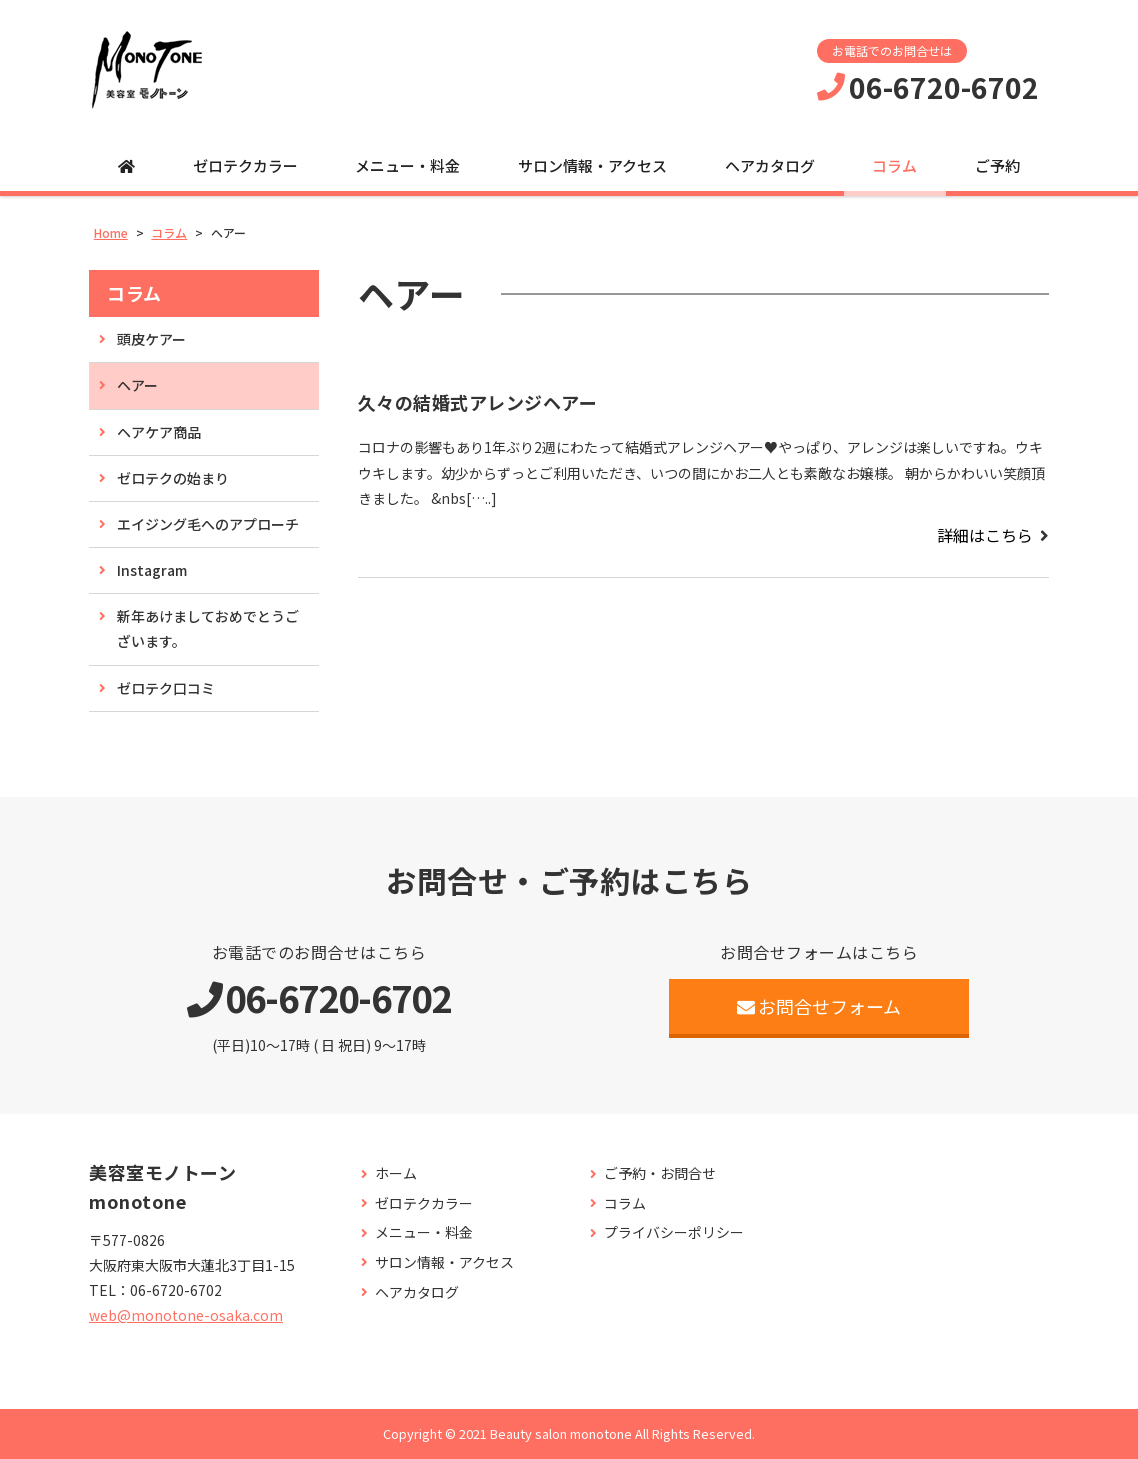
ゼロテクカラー (245, 165)
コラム (894, 165)
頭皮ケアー (151, 339)
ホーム (396, 1173)
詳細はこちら (985, 535)
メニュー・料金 (407, 165)
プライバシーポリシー (674, 1232)
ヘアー (137, 385)
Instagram (152, 570)
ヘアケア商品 (159, 432)
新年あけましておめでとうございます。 (208, 628)
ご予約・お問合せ (660, 1173)
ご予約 (997, 165)
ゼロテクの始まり (173, 478)
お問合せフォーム (819, 1006)
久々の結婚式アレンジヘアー (478, 402)
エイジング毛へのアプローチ (208, 524)
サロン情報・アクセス (592, 165)
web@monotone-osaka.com (186, 1315)
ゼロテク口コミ (166, 688)
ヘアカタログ (770, 165)
